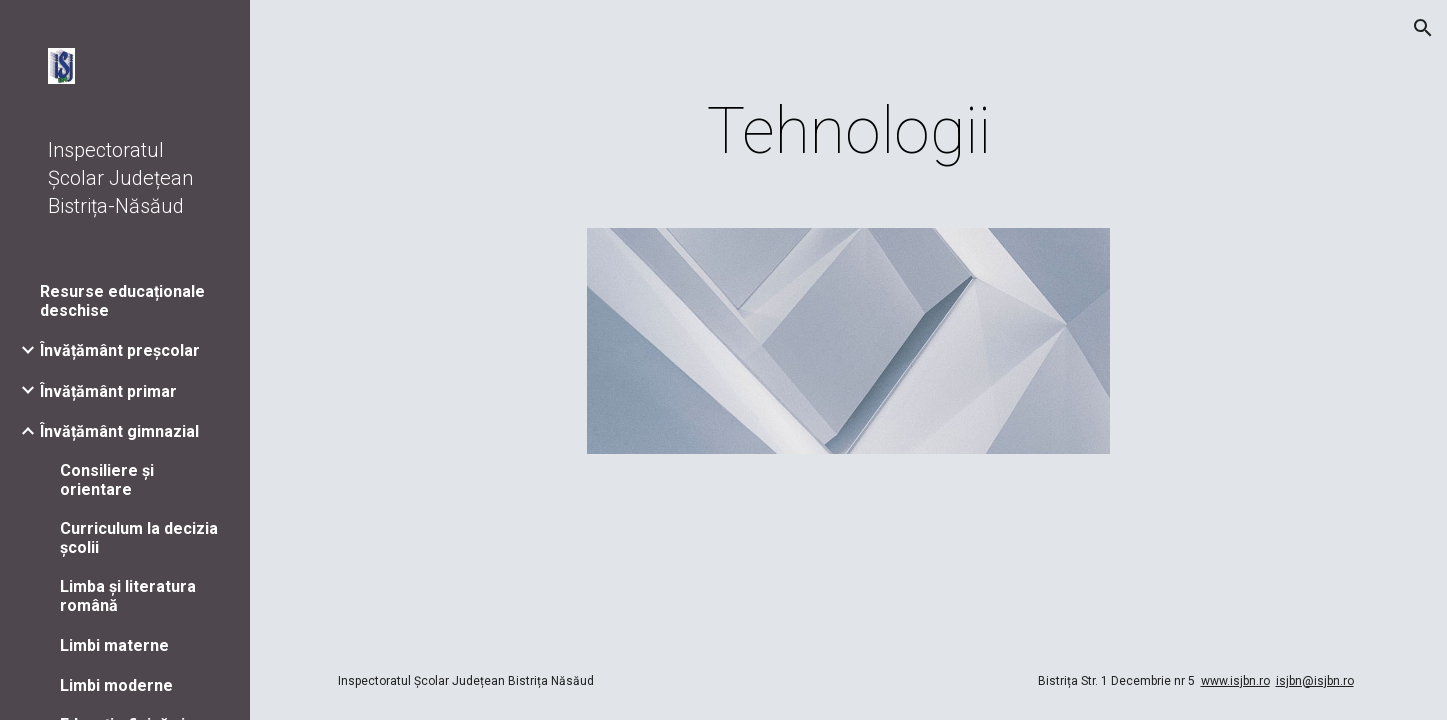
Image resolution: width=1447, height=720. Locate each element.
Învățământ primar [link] (108, 391)
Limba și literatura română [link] (128, 596)
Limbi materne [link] (114, 645)
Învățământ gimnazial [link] (119, 431)
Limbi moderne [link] (116, 685)
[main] (848, 132)
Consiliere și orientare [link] (107, 480)
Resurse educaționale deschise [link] (122, 301)
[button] (1423, 28)
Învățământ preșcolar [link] (120, 350)
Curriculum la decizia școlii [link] (139, 538)
